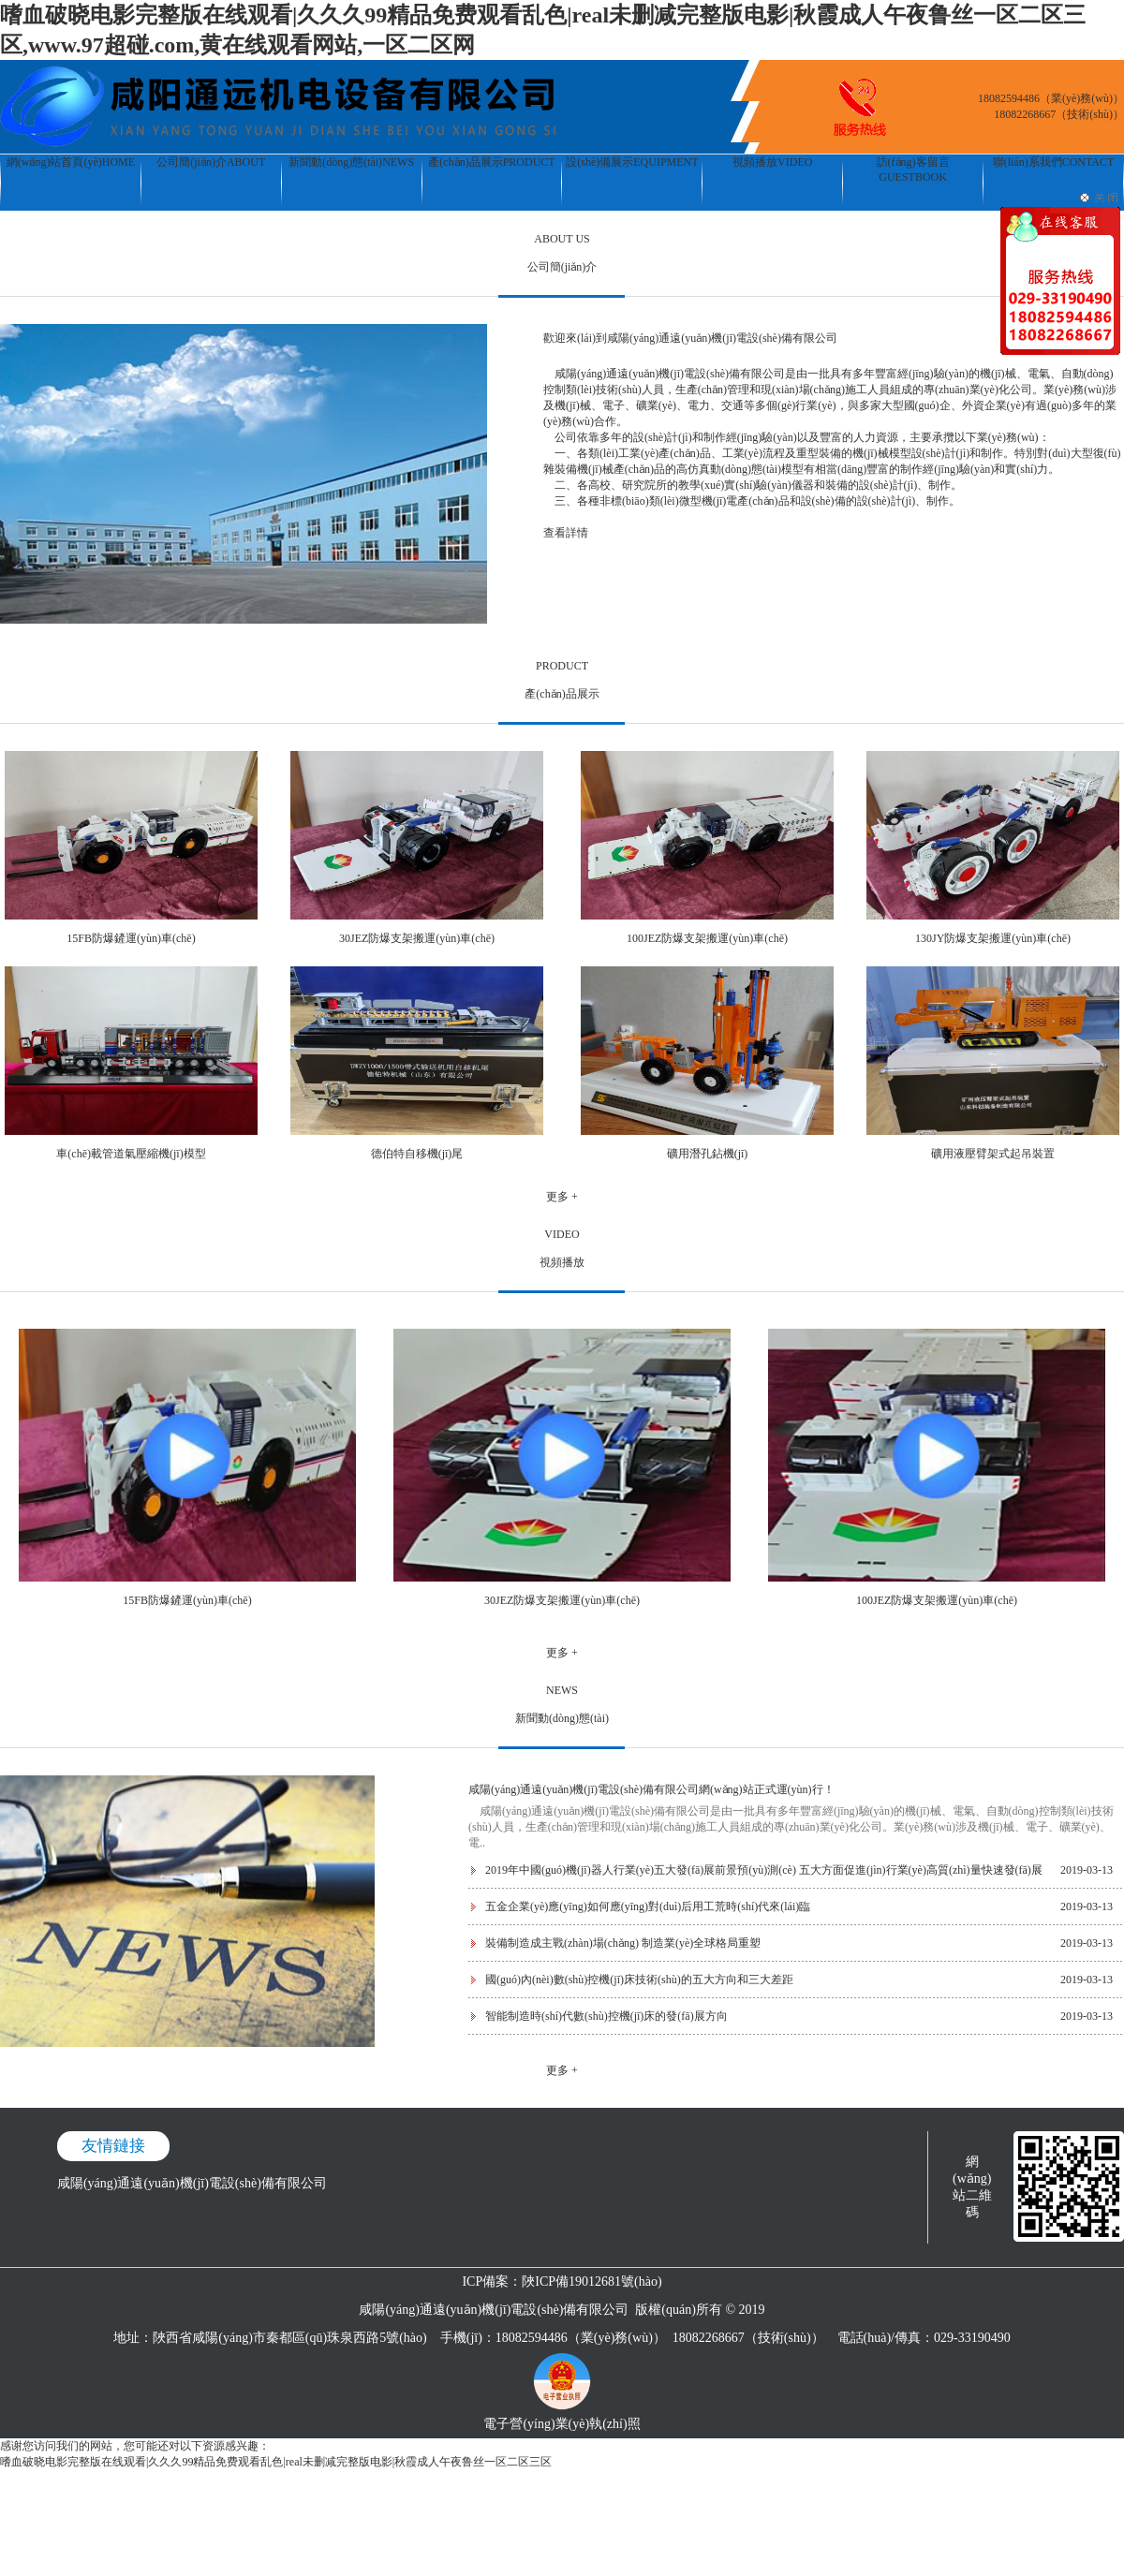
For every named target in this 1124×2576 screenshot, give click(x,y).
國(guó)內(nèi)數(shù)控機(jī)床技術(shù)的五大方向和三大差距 (639, 1979)
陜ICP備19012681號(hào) (591, 2281)
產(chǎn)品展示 (491, 162)
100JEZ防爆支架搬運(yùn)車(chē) (707, 938)
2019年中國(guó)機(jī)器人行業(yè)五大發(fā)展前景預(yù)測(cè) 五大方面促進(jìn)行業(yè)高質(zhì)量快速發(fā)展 (764, 1870)
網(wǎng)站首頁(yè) (71, 162)
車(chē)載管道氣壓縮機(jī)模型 (130, 1153)
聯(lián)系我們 (1054, 162)
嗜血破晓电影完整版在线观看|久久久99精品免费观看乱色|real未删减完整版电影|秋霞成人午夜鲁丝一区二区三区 (276, 2461)
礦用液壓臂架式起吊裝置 (993, 1153)
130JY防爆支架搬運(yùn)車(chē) (993, 938)
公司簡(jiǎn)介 (210, 162)
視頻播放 (772, 162)
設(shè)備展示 (632, 162)
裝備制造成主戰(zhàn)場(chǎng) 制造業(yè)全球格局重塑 (623, 1943)
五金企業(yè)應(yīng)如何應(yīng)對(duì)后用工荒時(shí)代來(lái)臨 (647, 1906)
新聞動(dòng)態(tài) (351, 162)
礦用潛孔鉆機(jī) (707, 1153)
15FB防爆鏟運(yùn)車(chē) (131, 938)
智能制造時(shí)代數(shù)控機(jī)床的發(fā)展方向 (606, 2016)
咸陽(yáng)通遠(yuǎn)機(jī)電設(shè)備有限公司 (192, 2183)
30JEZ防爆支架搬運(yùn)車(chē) (417, 938)
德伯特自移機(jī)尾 (417, 1153)
